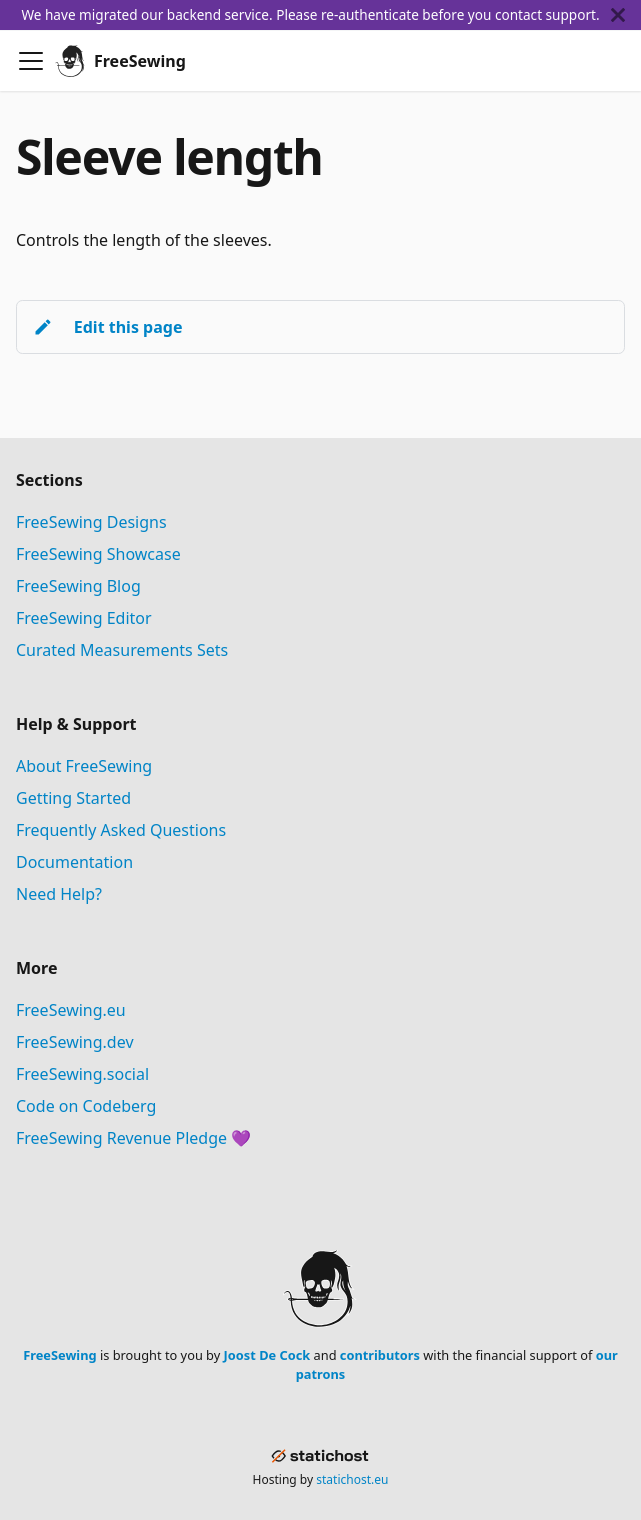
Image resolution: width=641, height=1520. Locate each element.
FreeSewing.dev (75, 1042)
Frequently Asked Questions (121, 830)
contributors (380, 1355)
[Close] (626, 15)
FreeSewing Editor (84, 618)
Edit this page (107, 327)
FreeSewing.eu (71, 1010)
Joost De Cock (267, 1355)
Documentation (74, 862)
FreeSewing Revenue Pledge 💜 (133, 1138)
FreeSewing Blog (78, 586)
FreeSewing (59, 1355)
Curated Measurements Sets (122, 650)
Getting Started (73, 798)
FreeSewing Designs (91, 522)
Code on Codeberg (86, 1106)
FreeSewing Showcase (98, 554)
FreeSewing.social (82, 1074)
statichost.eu (352, 1479)
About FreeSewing (84, 766)
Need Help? (59, 894)
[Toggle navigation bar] (31, 61)
